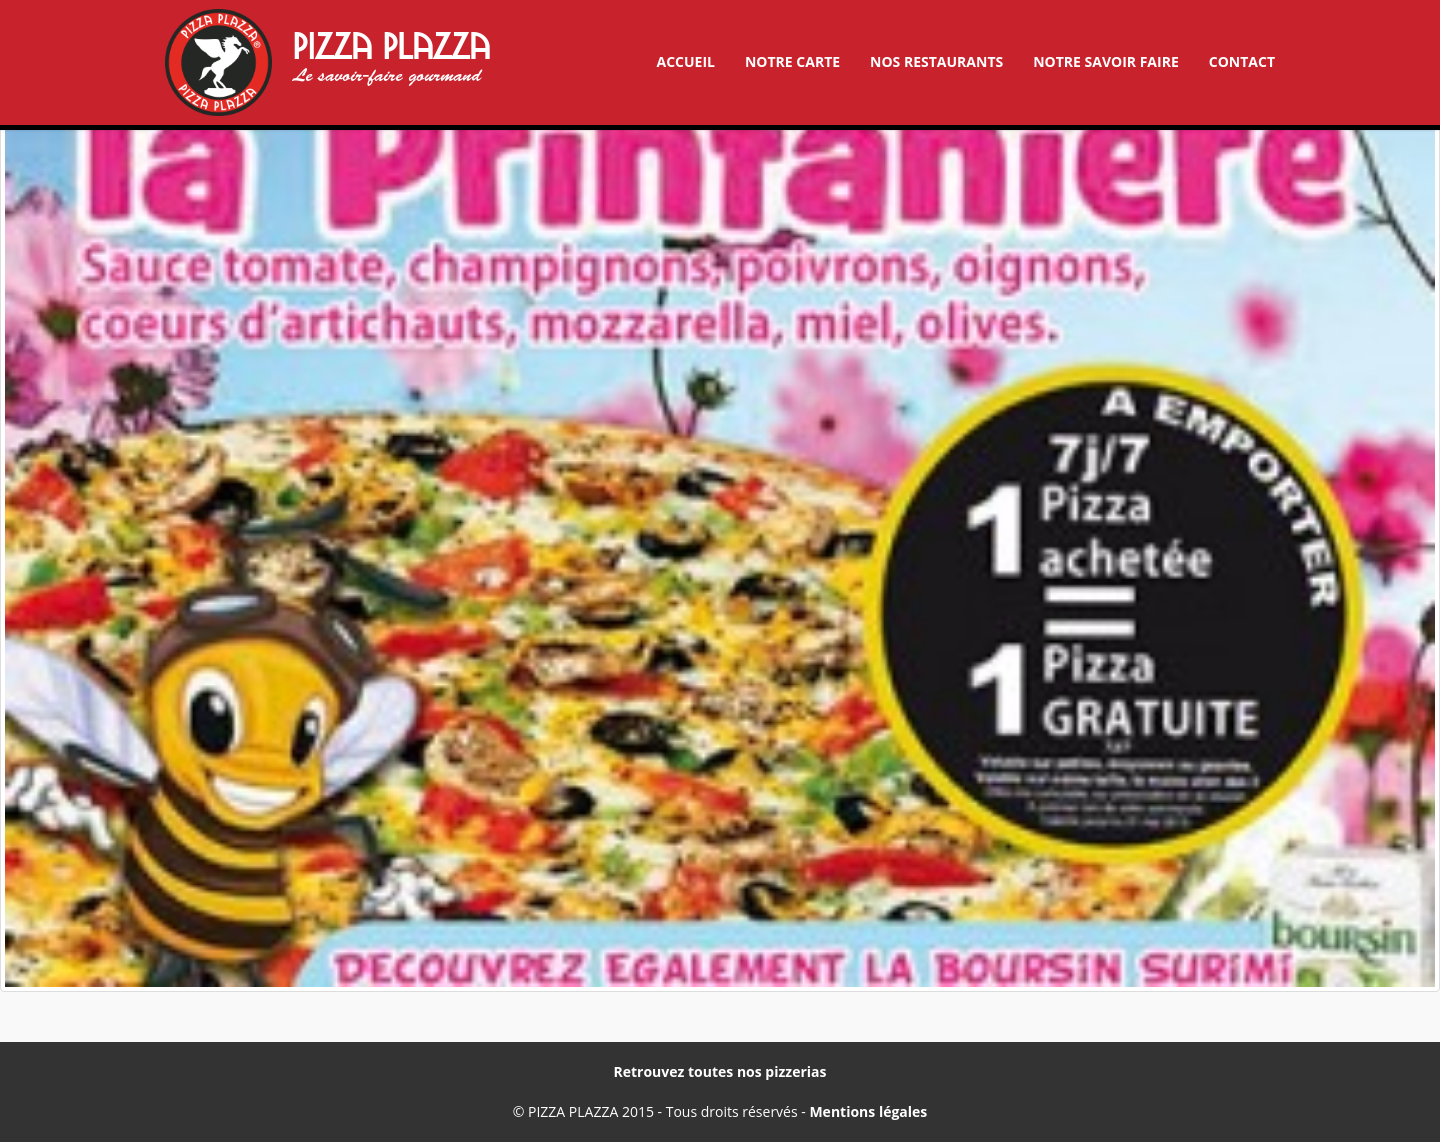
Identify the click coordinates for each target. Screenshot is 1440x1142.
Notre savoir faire (1106, 61)
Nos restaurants (936, 61)
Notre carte (792, 61)
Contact (1242, 61)
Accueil (685, 61)
